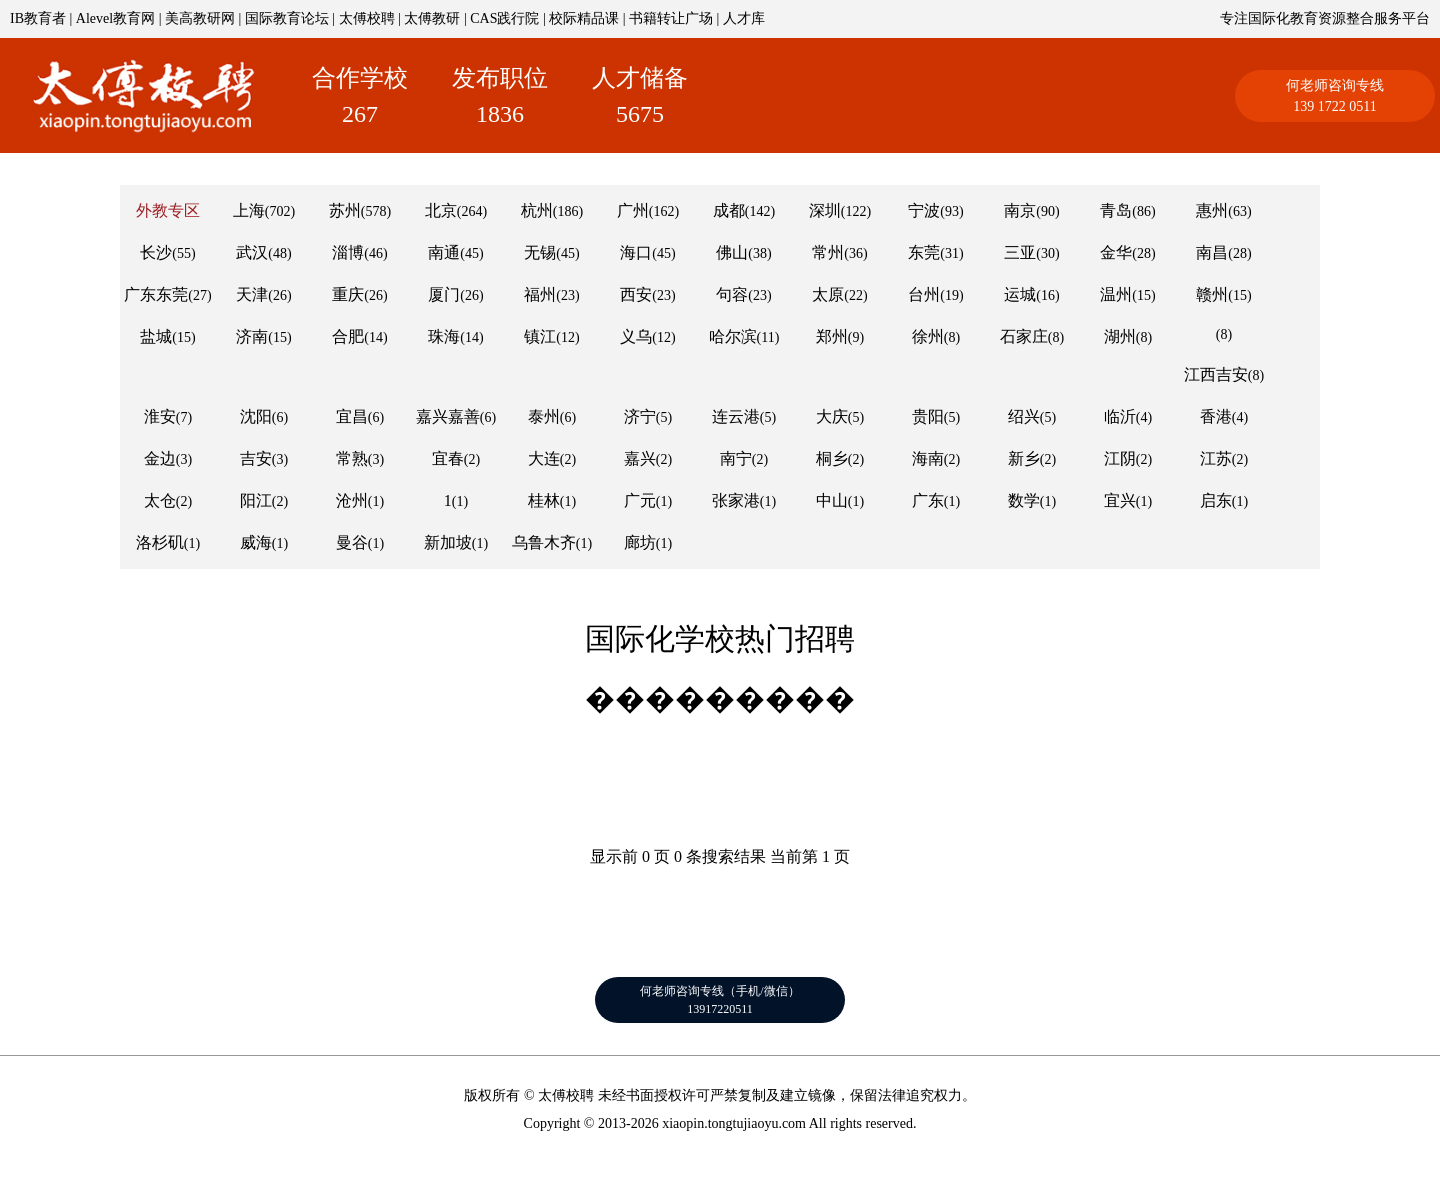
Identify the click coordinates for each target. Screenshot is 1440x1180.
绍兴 (1024, 416)
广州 (633, 210)
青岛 (1116, 210)
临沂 (1120, 416)
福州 (540, 294)
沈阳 (256, 416)
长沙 (156, 252)
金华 (1116, 252)
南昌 (1212, 252)
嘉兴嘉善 (448, 416)
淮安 (160, 416)
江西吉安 (1216, 374)
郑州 (832, 336)
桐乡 (832, 458)
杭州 (537, 210)
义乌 (636, 336)
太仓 (160, 500)
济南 (252, 336)
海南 (928, 458)
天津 (252, 294)
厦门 (444, 294)
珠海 (444, 336)
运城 (1020, 294)
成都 (729, 210)
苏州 (345, 210)
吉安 (256, 458)
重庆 (348, 294)
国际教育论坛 (287, 18)
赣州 (1212, 294)
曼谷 (352, 542)
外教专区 (168, 210)
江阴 (1120, 458)
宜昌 (352, 416)
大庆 (832, 416)
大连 (544, 458)
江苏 (1216, 458)
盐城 (156, 336)
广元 (640, 500)
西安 (636, 294)
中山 (832, 500)
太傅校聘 (367, 18)
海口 (636, 252)
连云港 (736, 416)
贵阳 (928, 416)
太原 (828, 294)
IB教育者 (38, 18)
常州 (828, 252)
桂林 (544, 500)
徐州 (928, 336)
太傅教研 (432, 18)
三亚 (1020, 252)
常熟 (352, 458)
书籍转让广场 (671, 18)
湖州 (1120, 336)
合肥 (348, 336)
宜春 (448, 458)
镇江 (540, 336)
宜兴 (1120, 500)
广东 (928, 500)
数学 (1024, 500)
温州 (1116, 294)
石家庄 (1024, 336)
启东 (1216, 500)
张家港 (736, 500)
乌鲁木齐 (544, 542)
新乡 (1024, 458)
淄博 (348, 252)
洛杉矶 (160, 542)
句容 (732, 294)
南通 (444, 252)
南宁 (736, 458)
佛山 (732, 252)
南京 (1020, 210)
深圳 (825, 210)
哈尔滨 (733, 336)
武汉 (252, 252)
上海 (249, 210)
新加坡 (448, 542)
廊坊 (640, 542)
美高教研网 (200, 18)
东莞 (924, 252)
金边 (160, 458)
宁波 (924, 210)
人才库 (744, 18)
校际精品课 (584, 18)
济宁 (640, 416)
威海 (256, 542)
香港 (1216, 416)
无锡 (540, 252)
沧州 (352, 500)
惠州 (1212, 210)
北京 (441, 210)
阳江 (256, 500)
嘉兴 (640, 458)
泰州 (544, 416)
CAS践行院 (504, 18)
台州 (924, 294)
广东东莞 (156, 294)
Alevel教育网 (115, 18)
